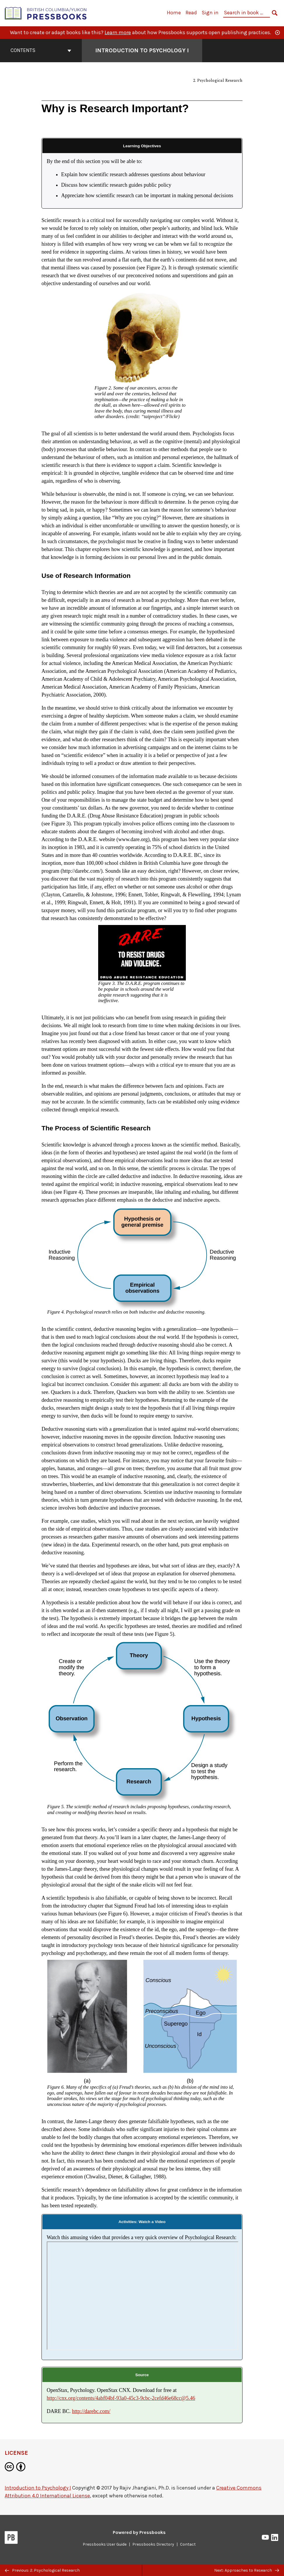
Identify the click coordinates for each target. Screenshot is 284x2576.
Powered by (139, 2532)
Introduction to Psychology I (38, 2488)
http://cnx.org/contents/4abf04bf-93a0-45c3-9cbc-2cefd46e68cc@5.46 (121, 2398)
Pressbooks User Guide (105, 2544)
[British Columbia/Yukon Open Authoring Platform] (46, 12)
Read (191, 12)
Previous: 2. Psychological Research (42, 2570)
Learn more (118, 32)
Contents (41, 50)
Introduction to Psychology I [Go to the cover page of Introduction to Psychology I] (142, 50)
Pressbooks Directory (153, 2544)
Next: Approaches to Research (246, 2570)
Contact (188, 2544)
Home (174, 12)
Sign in (210, 12)
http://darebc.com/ (91, 2411)
